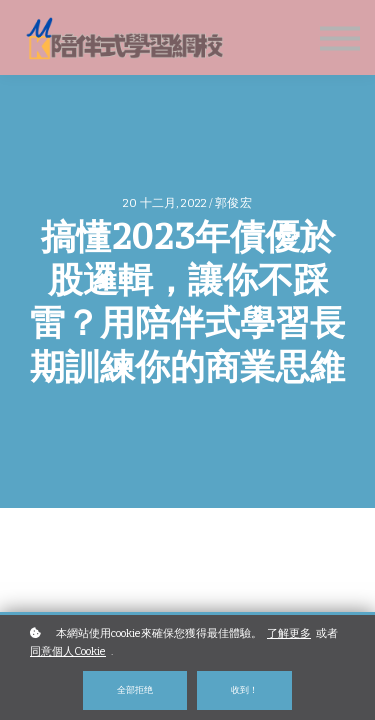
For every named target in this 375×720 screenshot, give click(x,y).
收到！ (244, 689)
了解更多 (289, 633)
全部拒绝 (135, 689)
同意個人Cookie (68, 651)
